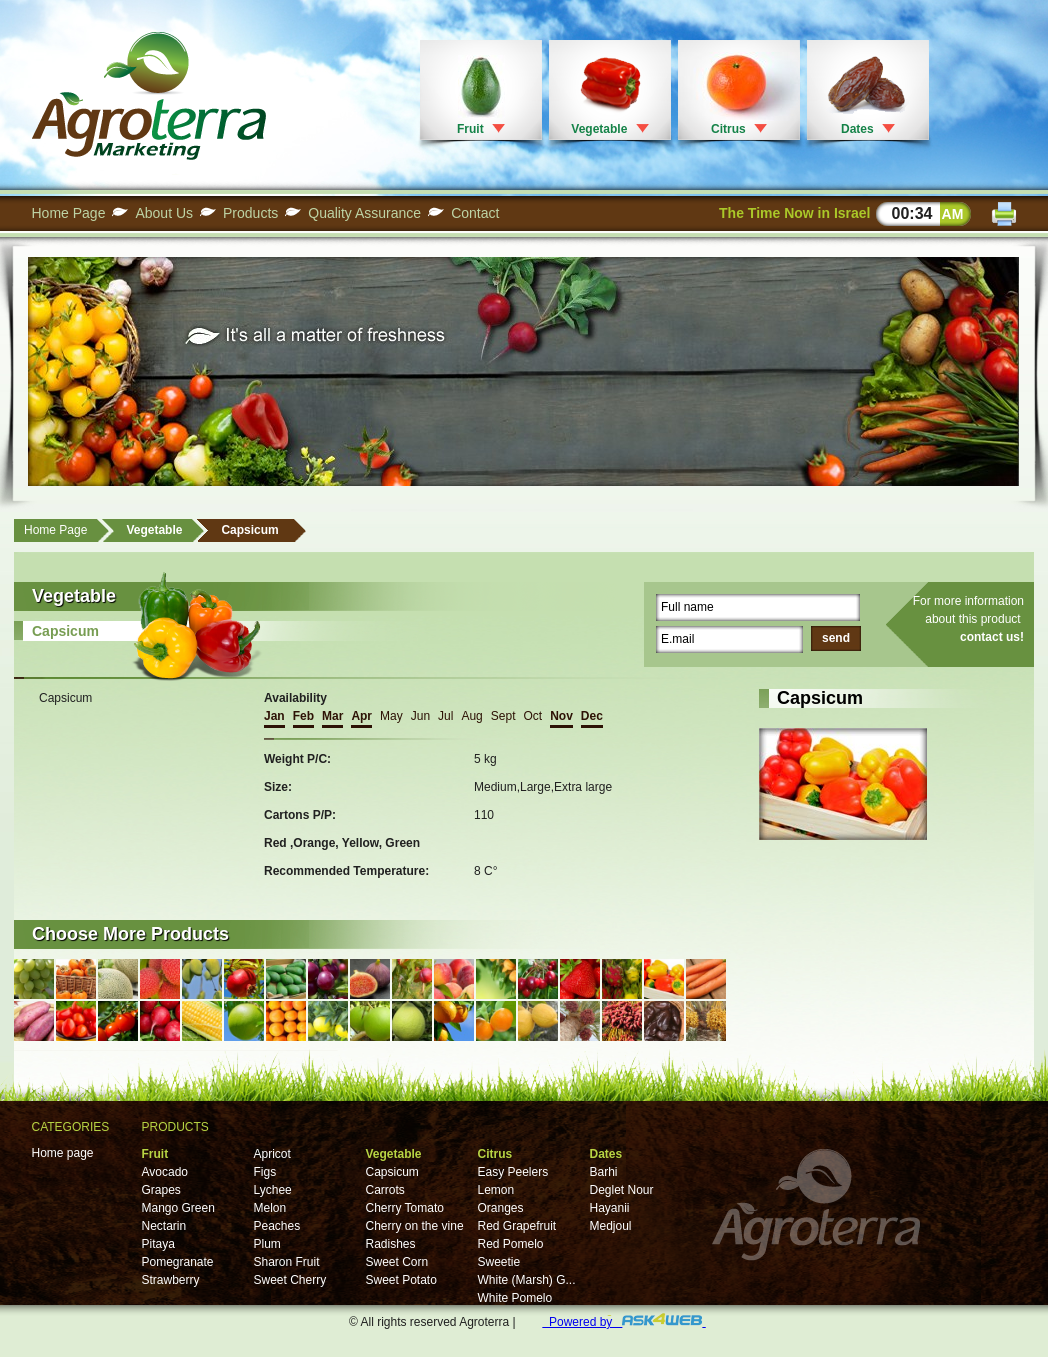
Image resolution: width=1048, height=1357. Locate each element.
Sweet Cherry (290, 1280)
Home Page (69, 213)
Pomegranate (178, 1262)
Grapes (161, 1190)
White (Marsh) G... (527, 1280)
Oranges (501, 1208)
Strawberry (171, 1280)
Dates (857, 129)
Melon (270, 1208)
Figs (265, 1172)
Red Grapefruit (517, 1226)
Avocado (165, 1172)
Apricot (272, 1154)
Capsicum (249, 530)
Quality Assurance (364, 213)
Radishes (391, 1244)
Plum (267, 1244)
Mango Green (178, 1208)
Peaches (277, 1226)
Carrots (385, 1190)
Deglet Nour (622, 1190)
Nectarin (164, 1226)
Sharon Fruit (287, 1262)
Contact (475, 213)
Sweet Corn (397, 1262)
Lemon (496, 1190)
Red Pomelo (511, 1244)
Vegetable (599, 129)
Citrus (728, 129)
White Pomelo (515, 1298)
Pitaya (158, 1244)
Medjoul (611, 1226)
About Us (164, 213)
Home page (63, 1153)
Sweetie (499, 1262)
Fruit (470, 129)
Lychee (273, 1190)
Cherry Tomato (405, 1208)
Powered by (623, 1322)
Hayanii (610, 1208)
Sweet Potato (401, 1280)
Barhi (604, 1172)
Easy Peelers (513, 1172)
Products (250, 213)
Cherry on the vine (415, 1226)
